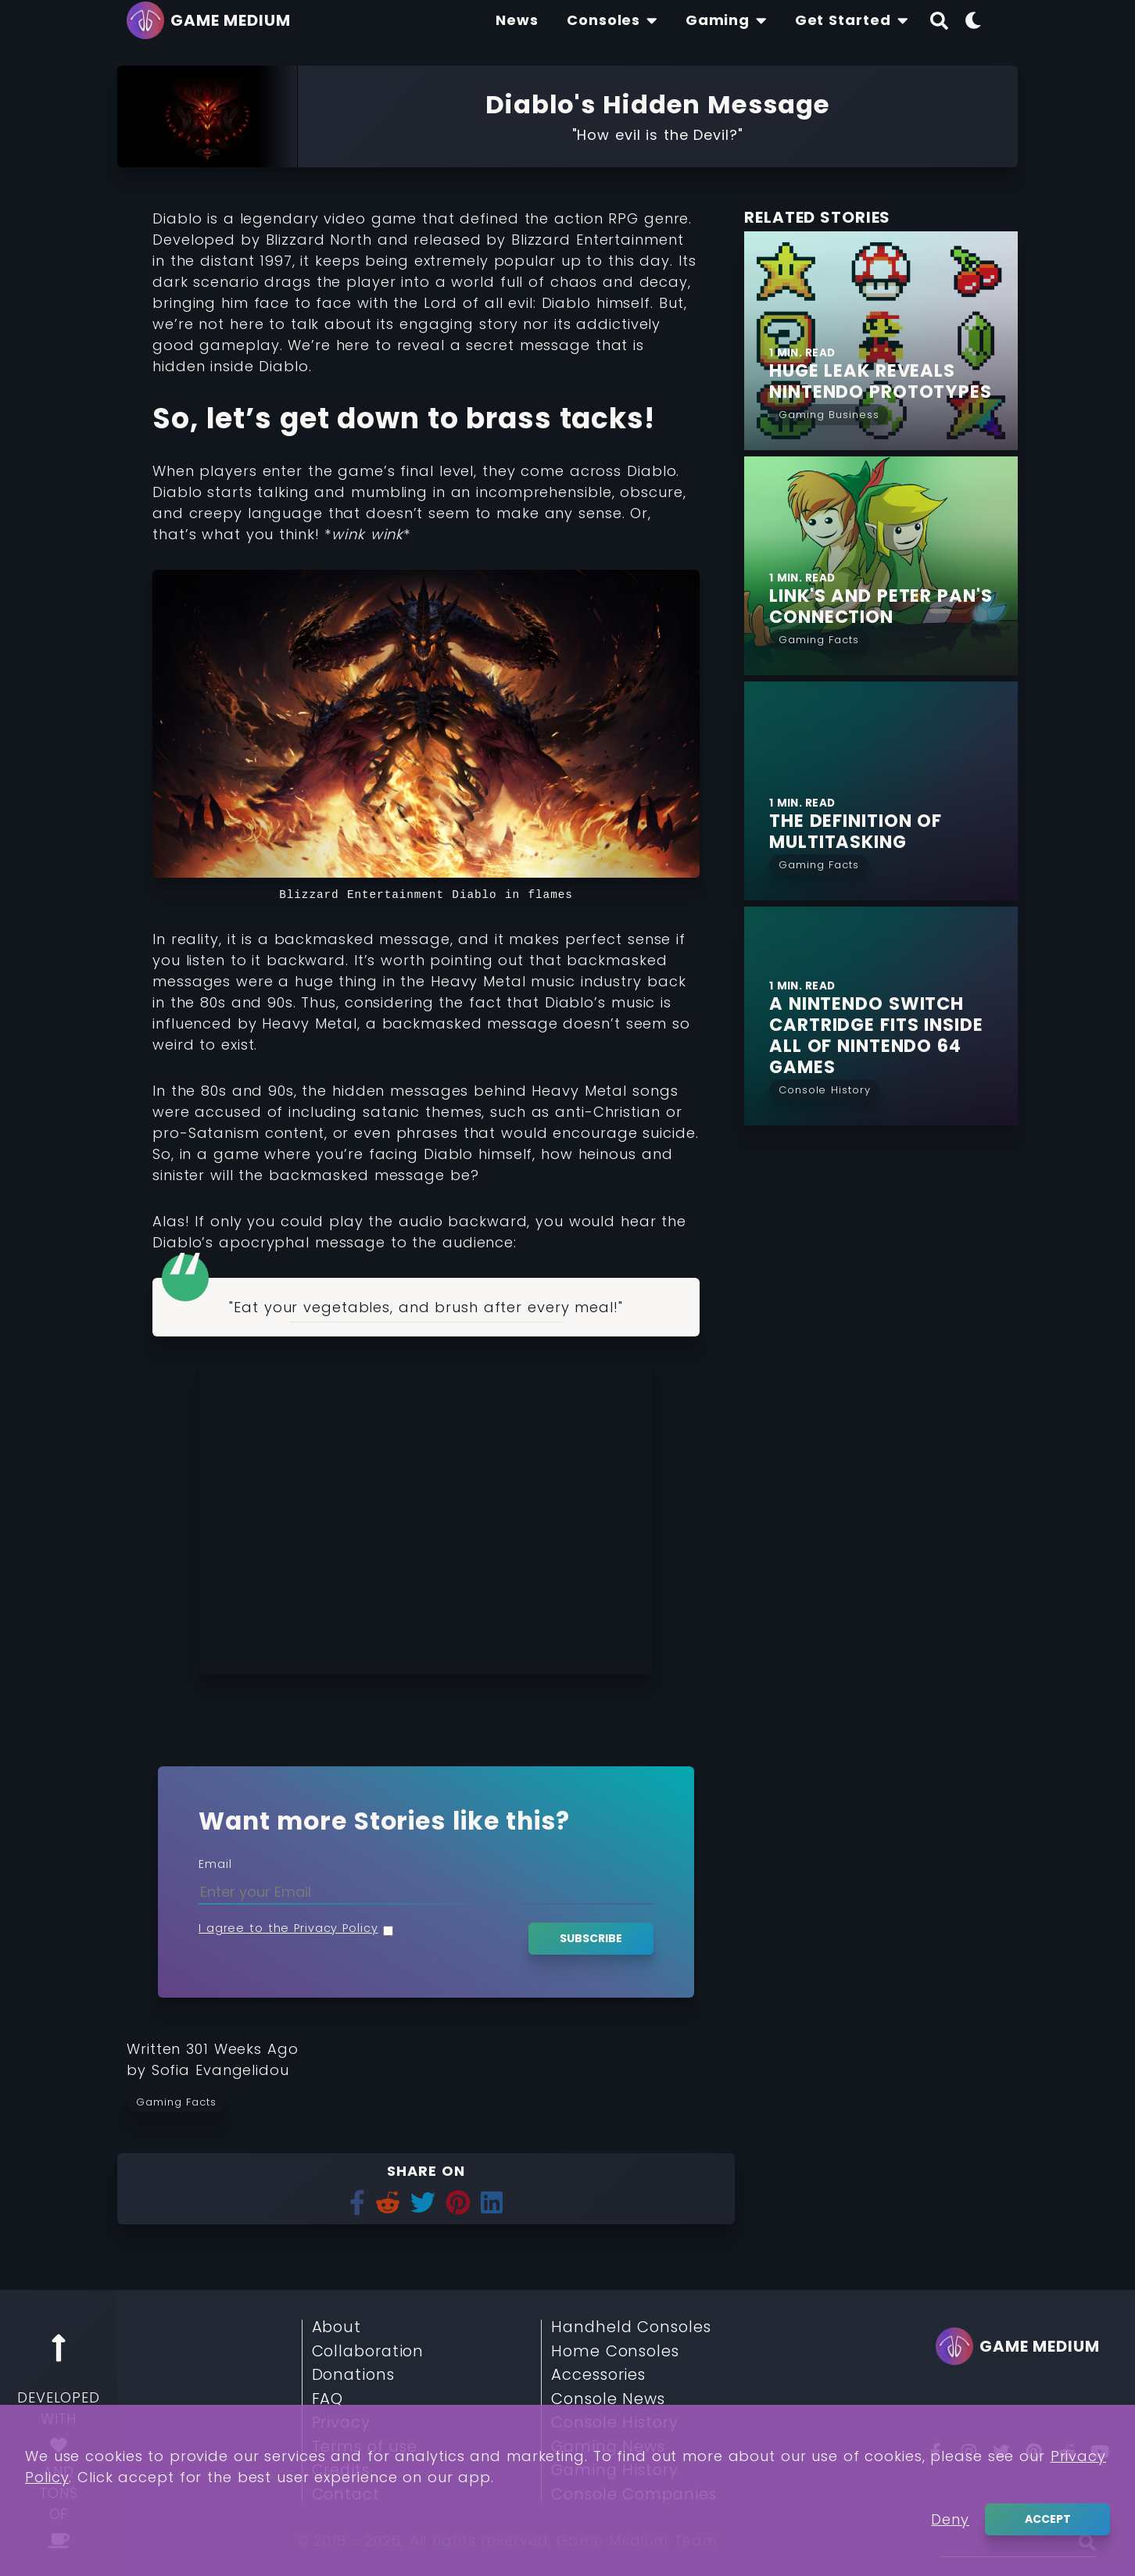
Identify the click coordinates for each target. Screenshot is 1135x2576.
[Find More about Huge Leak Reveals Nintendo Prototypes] (893, 381)
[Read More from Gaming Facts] (818, 638)
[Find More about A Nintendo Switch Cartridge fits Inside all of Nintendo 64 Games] (893, 1035)
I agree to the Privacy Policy (288, 1928)
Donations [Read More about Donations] (353, 2375)
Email (215, 1864)
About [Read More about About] (337, 2327)
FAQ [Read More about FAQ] (328, 2399)
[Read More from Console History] (824, 1088)
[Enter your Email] (426, 1891)
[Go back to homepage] (213, 20)
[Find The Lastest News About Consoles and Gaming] (517, 20)
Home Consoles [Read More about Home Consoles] (615, 2352)
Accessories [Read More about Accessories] (598, 2375)
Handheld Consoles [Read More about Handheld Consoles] (631, 2327)
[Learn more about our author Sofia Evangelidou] (220, 2070)
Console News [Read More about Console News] (608, 2399)
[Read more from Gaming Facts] (181, 2101)
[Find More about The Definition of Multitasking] (893, 831)
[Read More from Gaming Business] (828, 413)
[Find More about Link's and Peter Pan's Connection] (893, 606)
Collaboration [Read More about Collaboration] (368, 2352)
